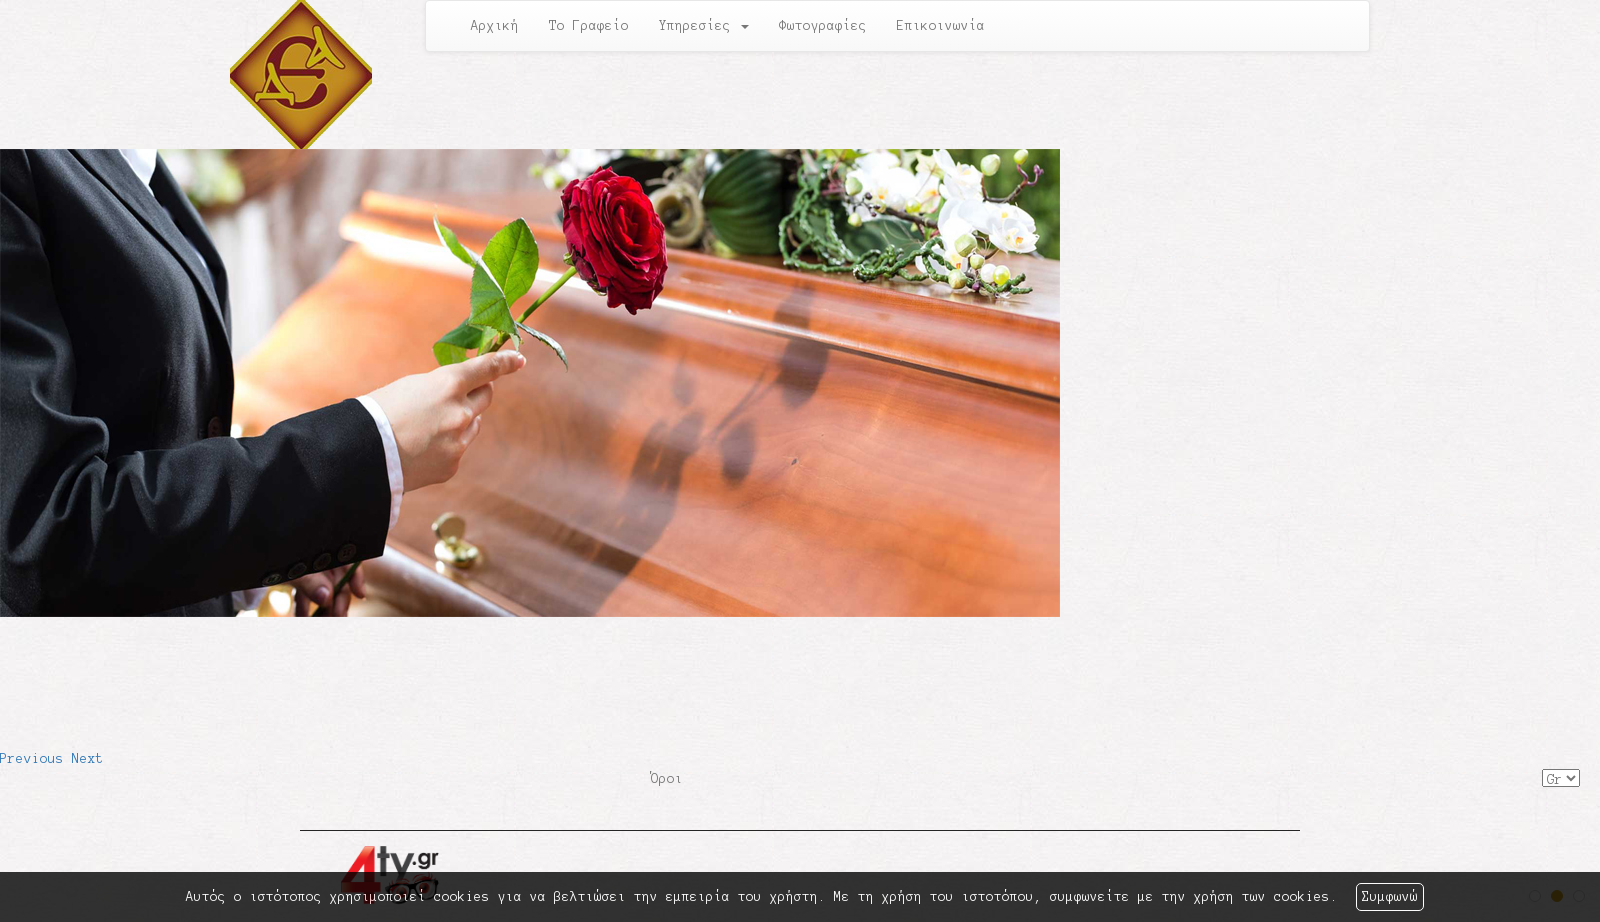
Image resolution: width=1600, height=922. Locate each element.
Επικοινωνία (941, 26)
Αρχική (495, 26)
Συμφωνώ (1390, 897)
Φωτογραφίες (823, 26)
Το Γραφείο (589, 26)
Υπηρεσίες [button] (704, 26)
